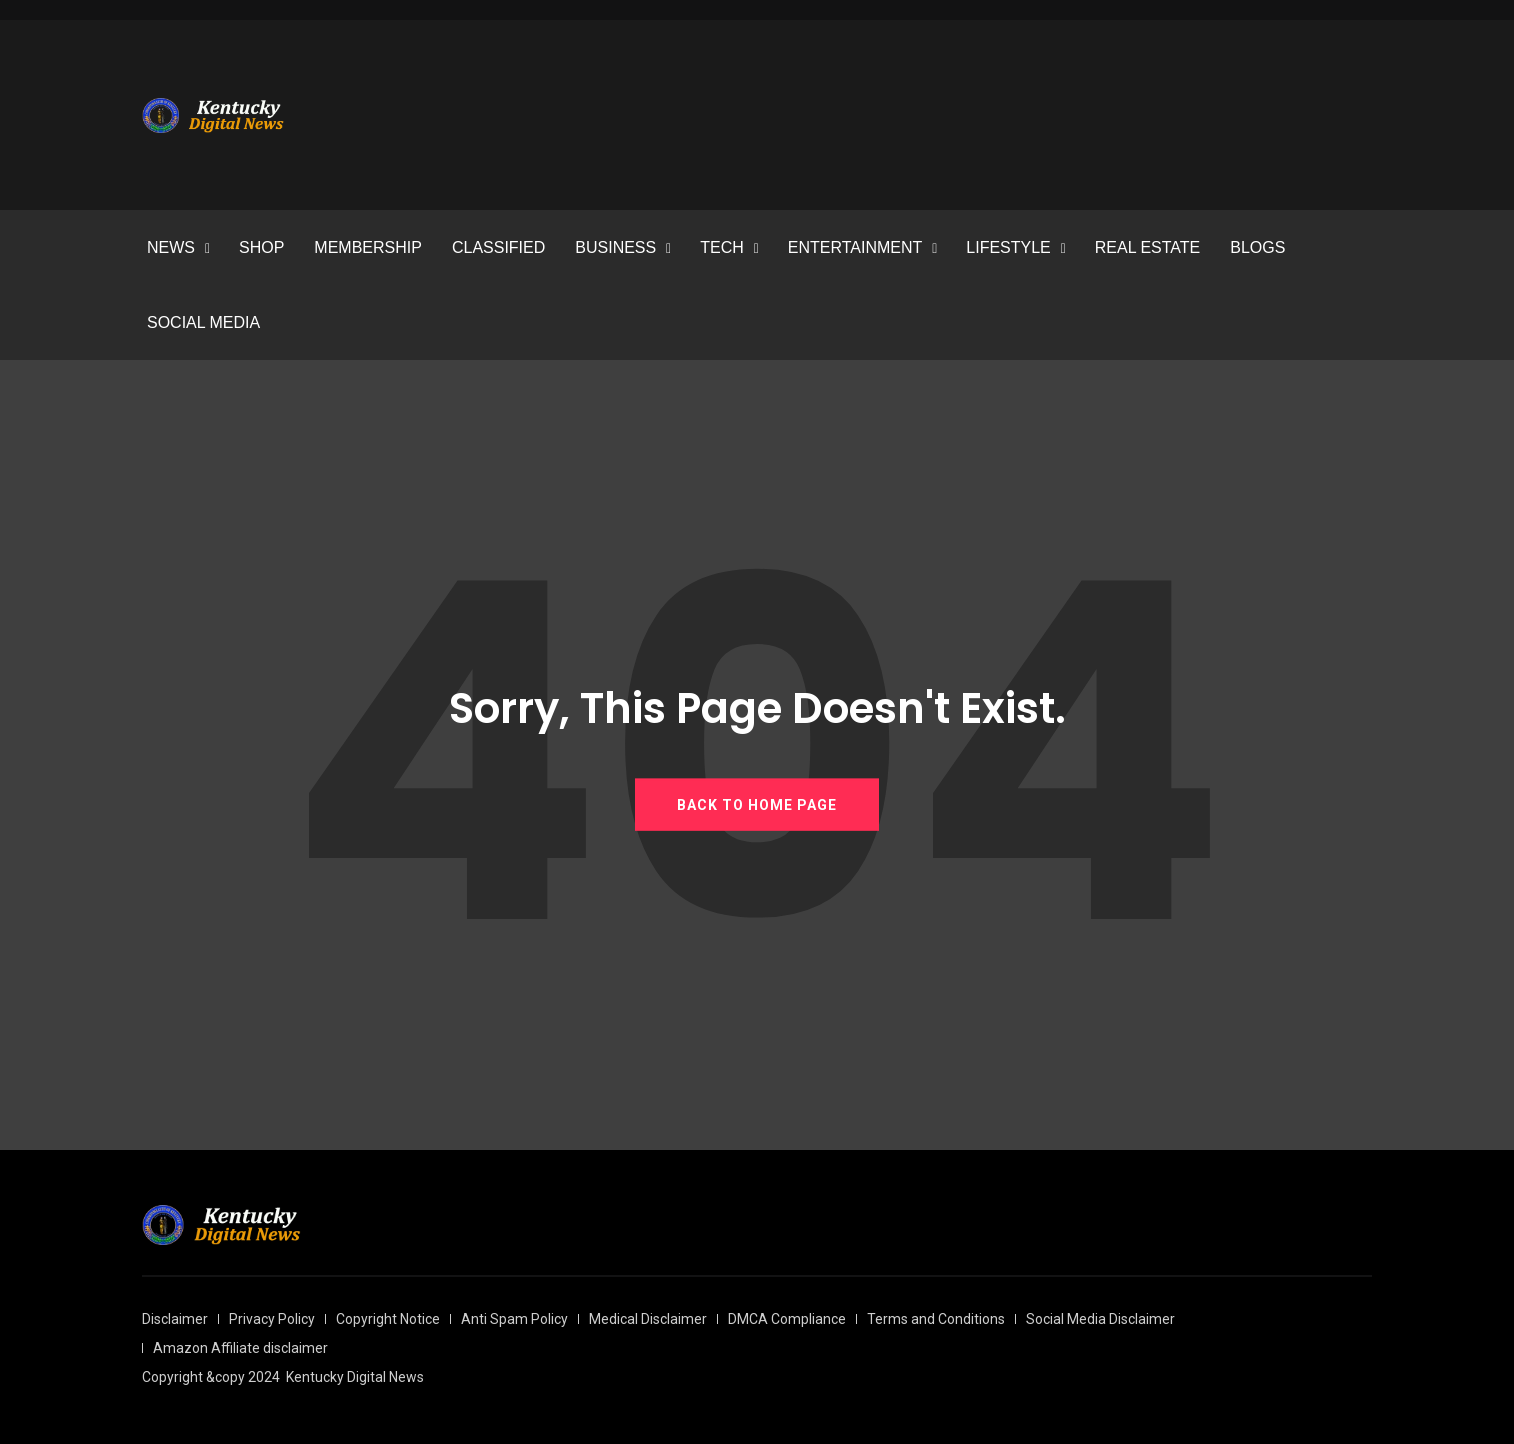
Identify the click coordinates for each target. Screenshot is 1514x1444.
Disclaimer (175, 1319)
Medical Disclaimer (648, 1319)
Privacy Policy (272, 1319)
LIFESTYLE (1008, 247)
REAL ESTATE (1148, 247)
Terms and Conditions (936, 1319)
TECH (722, 247)
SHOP (261, 247)
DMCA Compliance (787, 1319)
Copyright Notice (388, 1319)
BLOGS (1257, 247)
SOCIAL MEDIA (203, 322)
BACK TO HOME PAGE (757, 804)
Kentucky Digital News (355, 1377)
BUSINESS (615, 247)
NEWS (171, 247)
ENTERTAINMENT (855, 247)
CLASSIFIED (498, 247)
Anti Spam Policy (514, 1319)
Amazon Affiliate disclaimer (240, 1348)
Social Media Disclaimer (1100, 1319)
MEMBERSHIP (368, 247)
